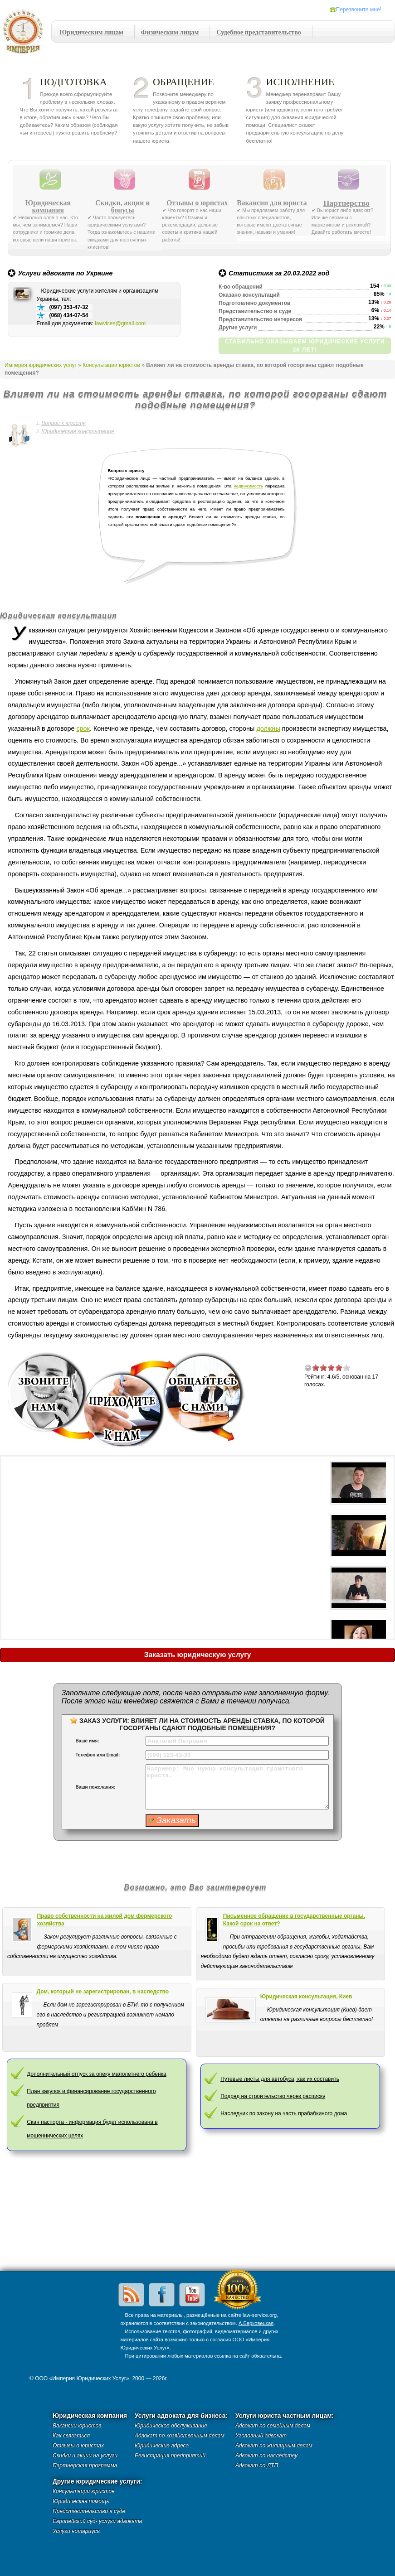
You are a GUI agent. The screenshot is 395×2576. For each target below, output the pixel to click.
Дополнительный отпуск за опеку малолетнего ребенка (96, 2074)
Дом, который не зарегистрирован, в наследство (103, 1991)
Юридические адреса (162, 2445)
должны (268, 728)
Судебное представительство (258, 32)
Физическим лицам (170, 32)
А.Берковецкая (256, 2323)
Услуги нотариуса (76, 2531)
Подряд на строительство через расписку (272, 2096)
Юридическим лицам (91, 32)
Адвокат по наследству (266, 2455)
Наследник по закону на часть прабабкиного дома (283, 2113)
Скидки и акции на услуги (85, 2455)
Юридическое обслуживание (171, 2425)
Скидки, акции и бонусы (122, 206)
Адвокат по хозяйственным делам (179, 2435)
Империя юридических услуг (25, 34)
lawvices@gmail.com (120, 323)
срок (83, 728)
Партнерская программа (85, 2465)
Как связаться (71, 2435)
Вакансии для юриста (272, 203)
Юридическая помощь (81, 2501)
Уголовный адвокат (261, 2435)
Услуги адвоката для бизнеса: (181, 2415)
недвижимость (248, 485)
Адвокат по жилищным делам (273, 2445)
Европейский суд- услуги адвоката (97, 2521)
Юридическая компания (48, 206)
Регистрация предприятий (170, 2455)
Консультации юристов (111, 365)
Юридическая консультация (77, 431)
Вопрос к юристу (63, 423)
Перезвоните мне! (358, 9)
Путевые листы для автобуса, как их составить (279, 2079)
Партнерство (346, 203)
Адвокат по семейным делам (272, 2425)
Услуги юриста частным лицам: (284, 2415)
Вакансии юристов (77, 2425)
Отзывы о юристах (197, 203)
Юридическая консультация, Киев (306, 1996)
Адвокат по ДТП (256, 2465)
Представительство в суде (89, 2511)
